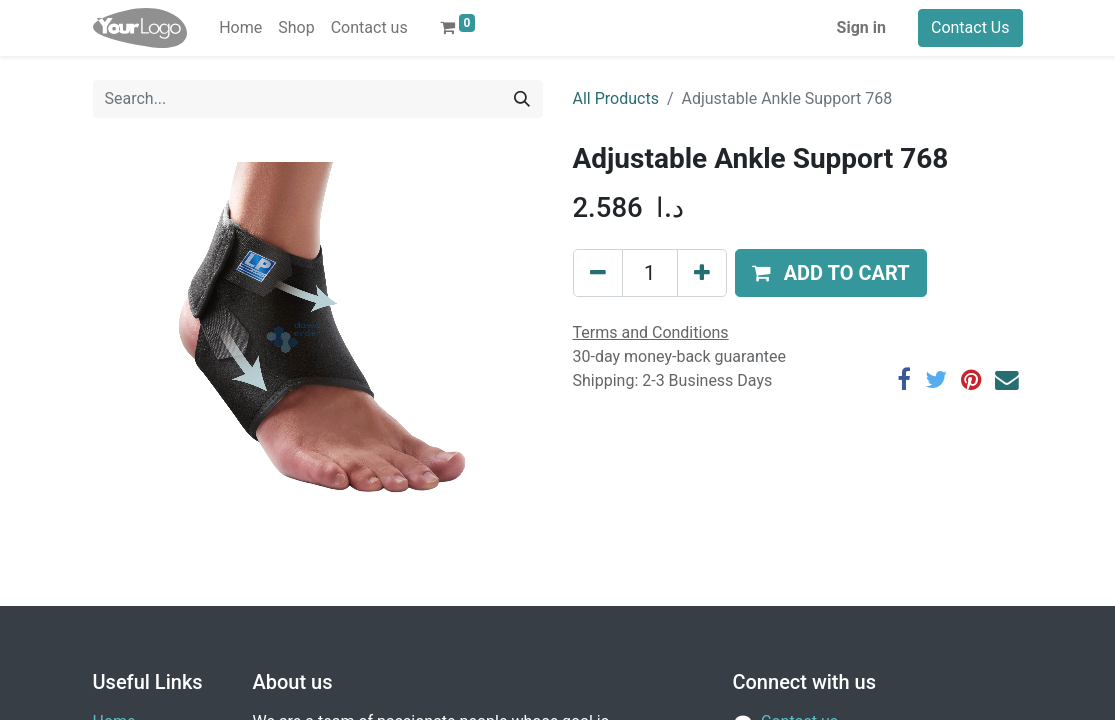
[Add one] (702, 273)
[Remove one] (598, 273)
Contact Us (970, 27)
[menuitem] (240, 28)
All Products (616, 98)
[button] (831, 273)
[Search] (522, 99)
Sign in (861, 27)
